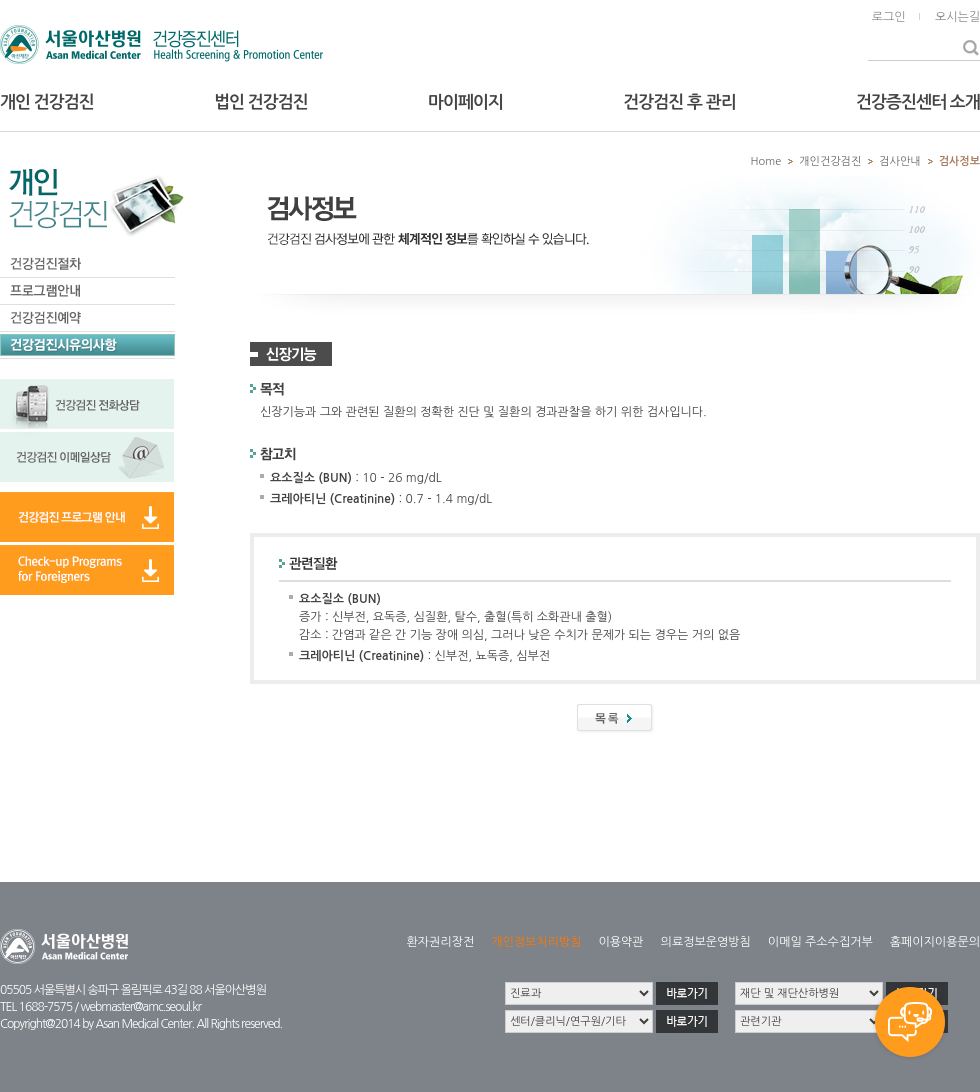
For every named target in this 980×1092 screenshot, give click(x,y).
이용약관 (620, 942)
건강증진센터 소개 (918, 102)
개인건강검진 (830, 161)
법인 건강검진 (261, 102)
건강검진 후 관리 (679, 102)
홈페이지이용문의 (935, 942)
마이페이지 (465, 102)
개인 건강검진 (47, 102)
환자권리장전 (441, 942)
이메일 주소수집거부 (820, 942)
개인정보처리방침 (536, 942)
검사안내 (899, 161)
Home (766, 161)
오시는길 (957, 17)
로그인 (889, 17)
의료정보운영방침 (706, 942)
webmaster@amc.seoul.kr (140, 1007)
